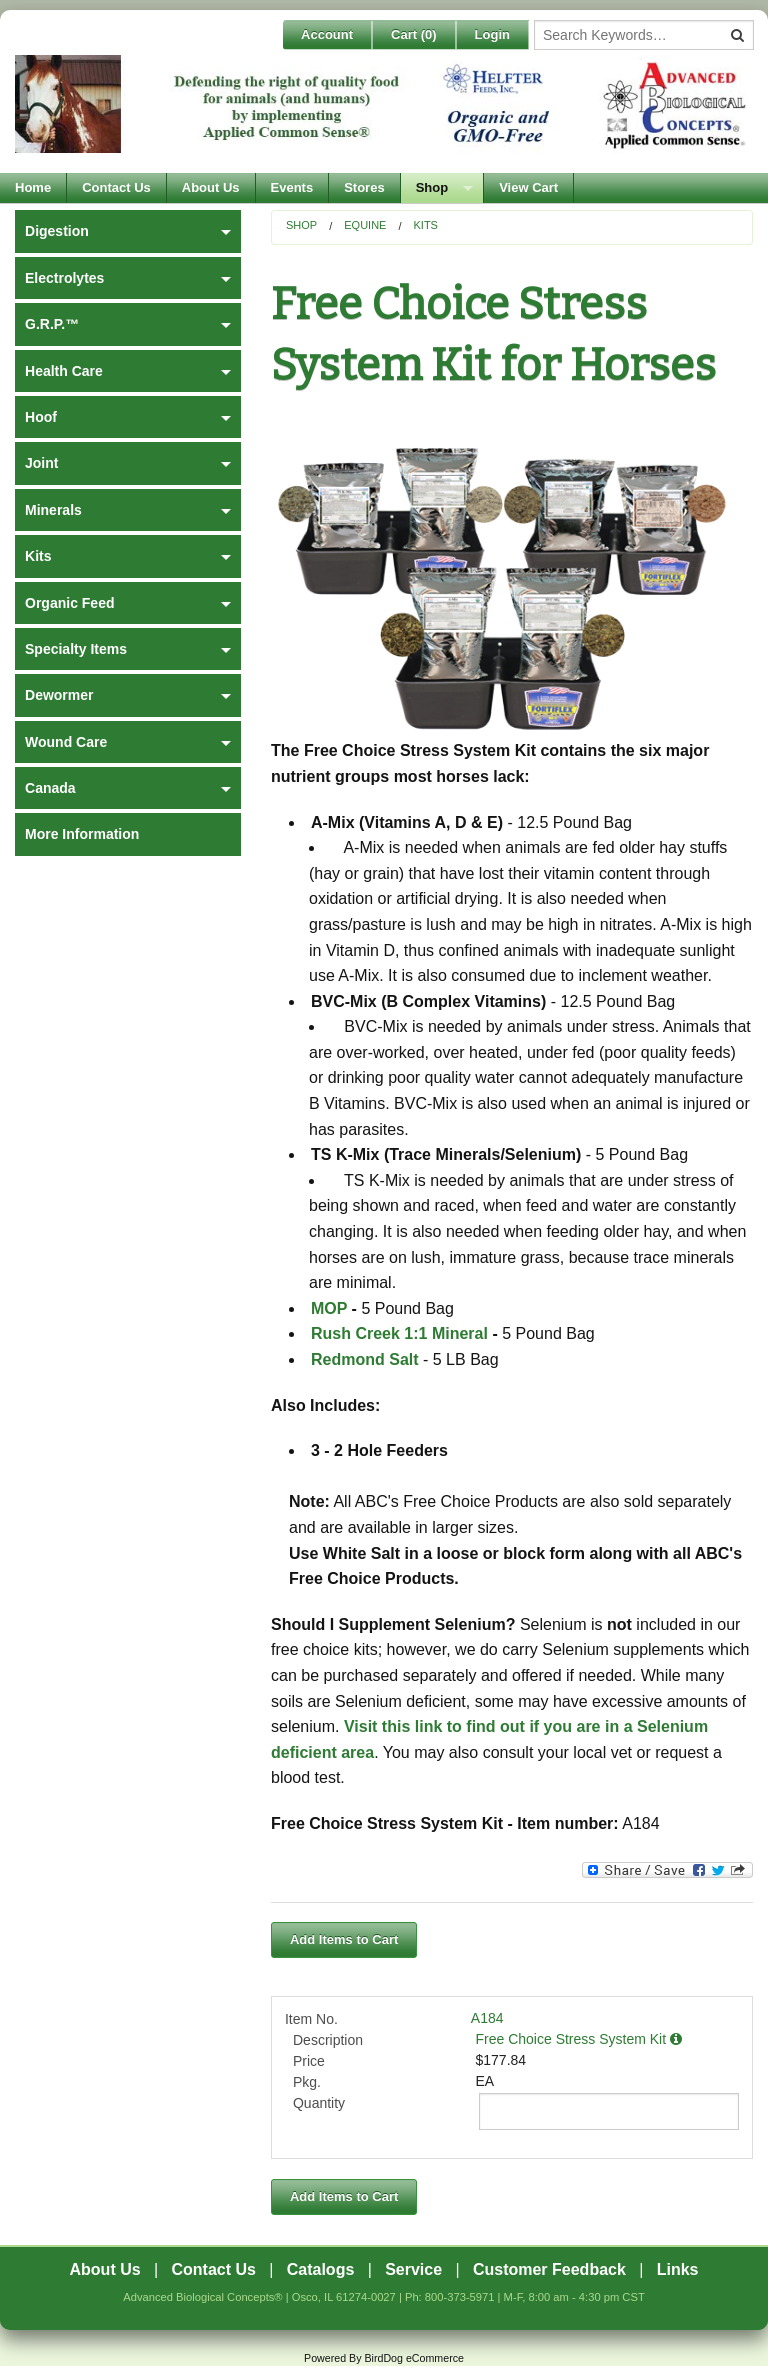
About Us (211, 187)
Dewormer (59, 695)
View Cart (528, 187)
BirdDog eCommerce (414, 2358)
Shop (432, 187)
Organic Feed (69, 603)
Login (492, 34)
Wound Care (66, 742)
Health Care (64, 371)
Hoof (41, 417)
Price (309, 2061)
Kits (425, 225)
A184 (487, 2018)
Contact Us (116, 187)
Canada (50, 788)
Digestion (57, 231)
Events (292, 187)
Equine (365, 225)
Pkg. (307, 2082)
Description (328, 2040)
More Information (82, 834)
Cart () (414, 34)
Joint (41, 463)
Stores (364, 187)
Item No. (311, 2019)
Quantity (319, 2103)
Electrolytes (64, 278)
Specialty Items (76, 649)
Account (327, 34)
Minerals (53, 510)
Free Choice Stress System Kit (579, 2039)
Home (33, 187)
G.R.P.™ (52, 324)
